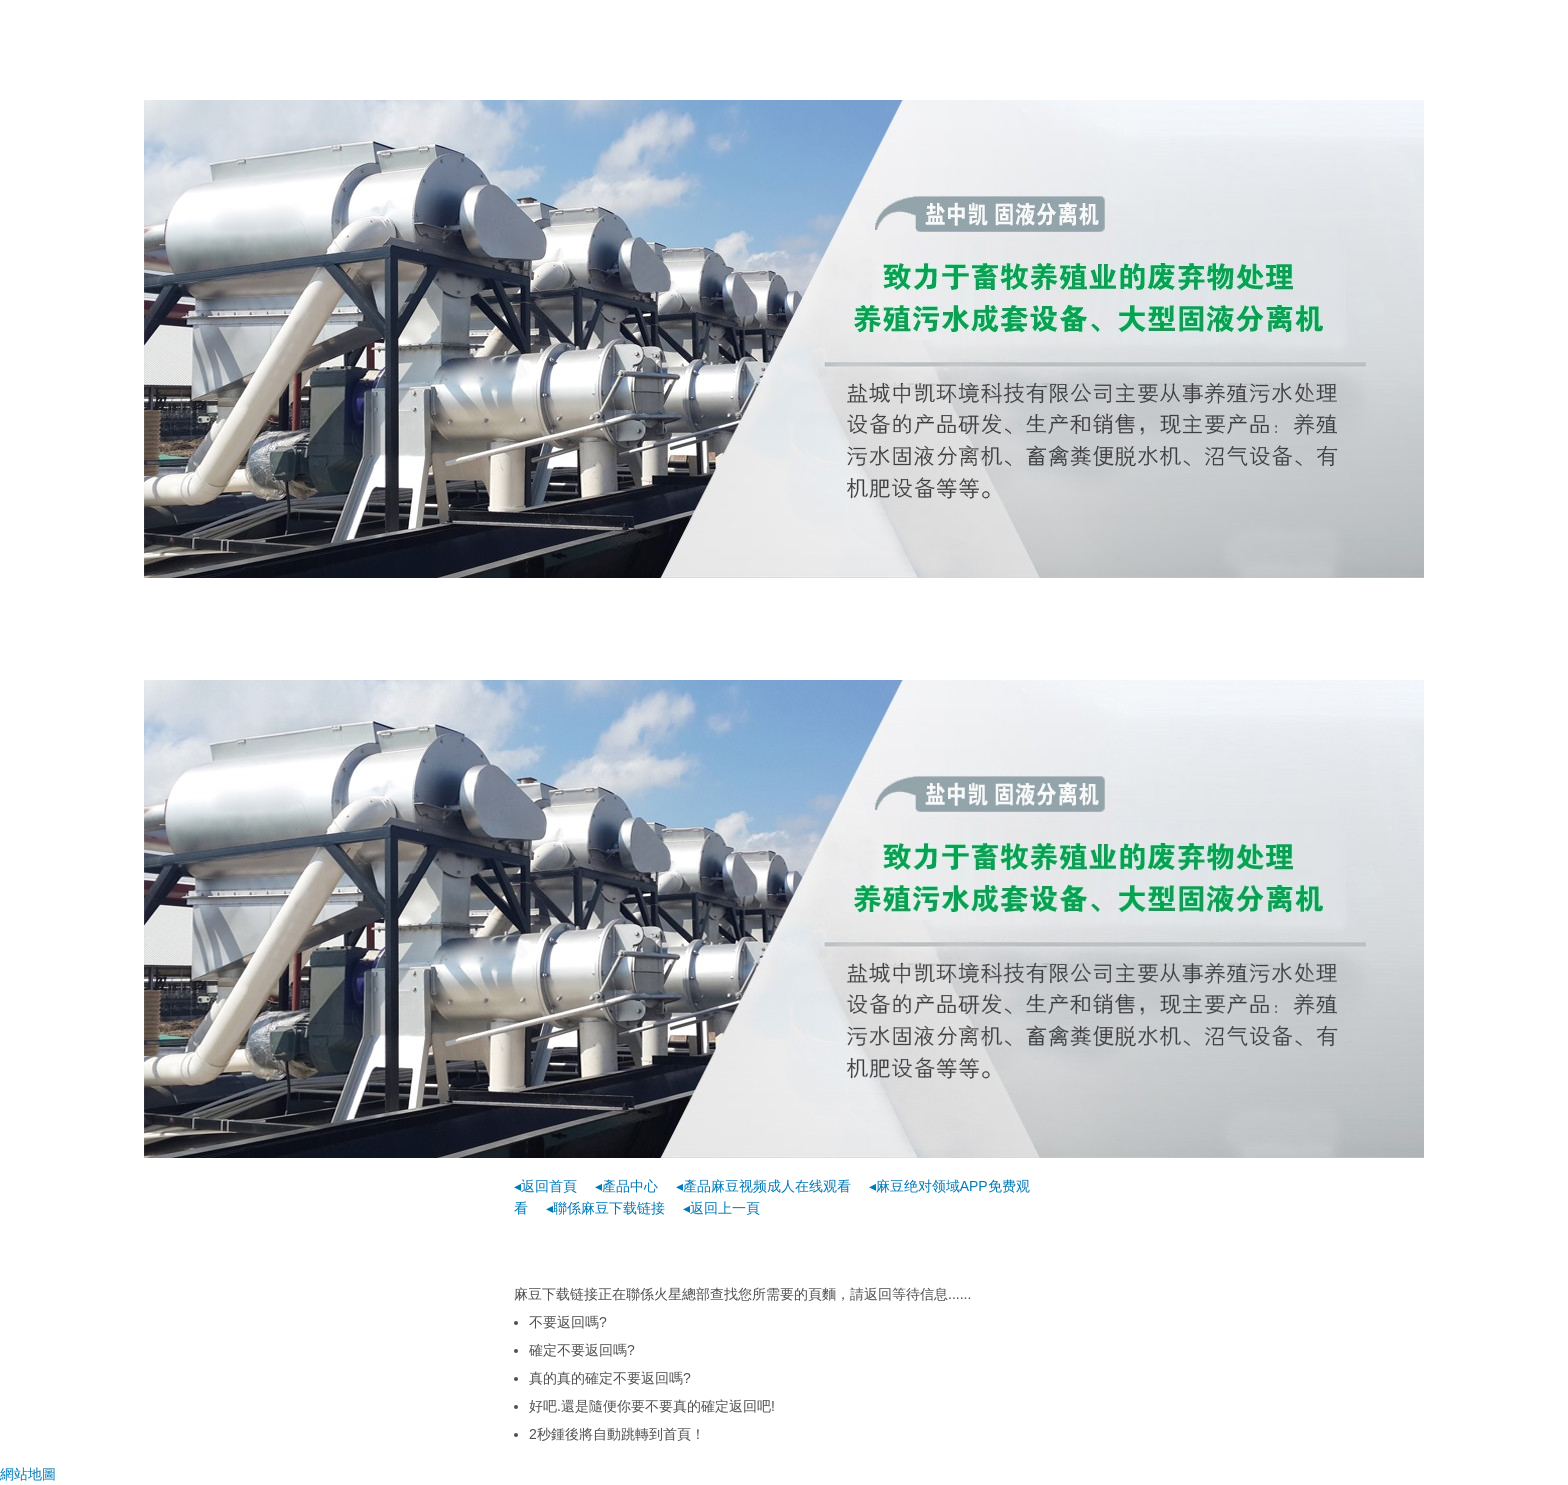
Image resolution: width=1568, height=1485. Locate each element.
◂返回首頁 (545, 1186)
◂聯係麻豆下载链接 (605, 1208)
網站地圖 (28, 1474)
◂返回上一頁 (721, 1208)
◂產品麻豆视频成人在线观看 (763, 1186)
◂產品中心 (626, 1186)
